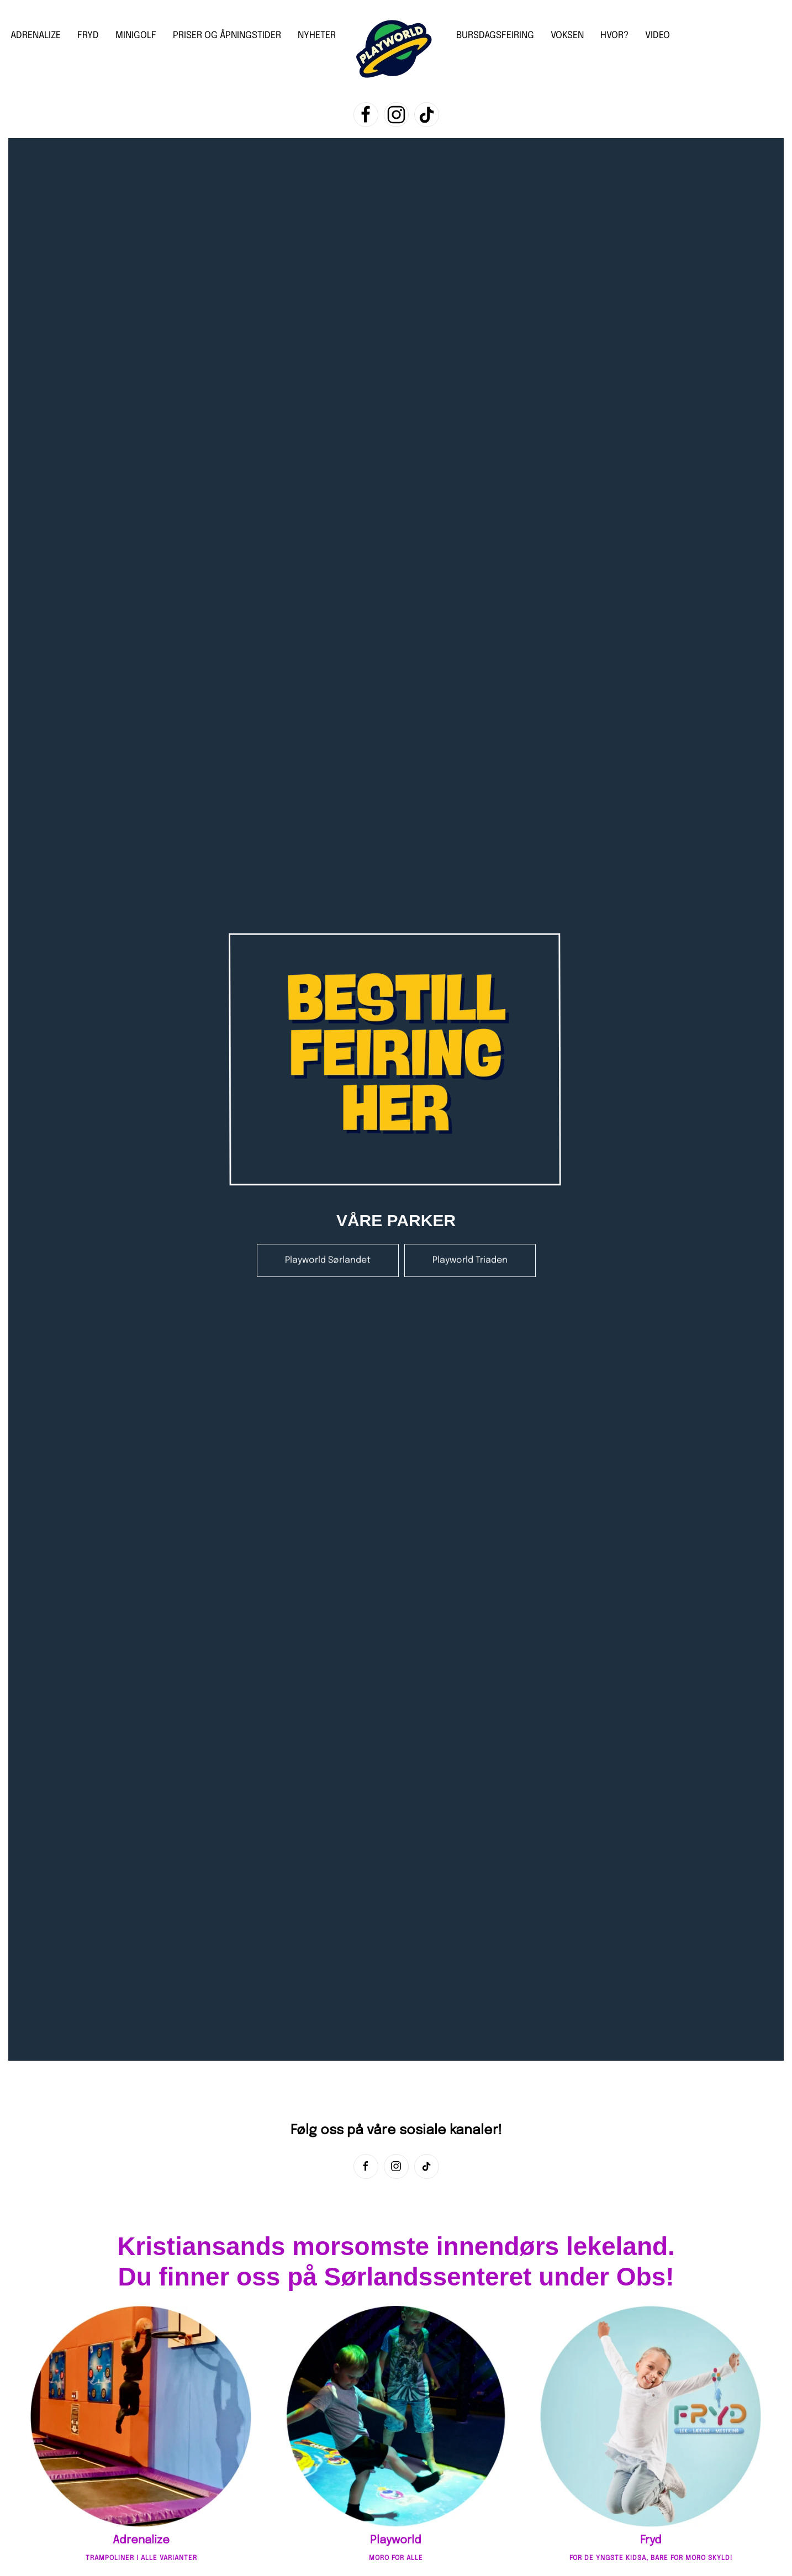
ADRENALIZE (35, 35)
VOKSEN (567, 35)
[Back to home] (396, 49)
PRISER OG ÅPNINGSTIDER (227, 35)
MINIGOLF (135, 35)
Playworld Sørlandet (328, 1249)
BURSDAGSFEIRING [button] (495, 35)
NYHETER (317, 35)
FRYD (88, 35)
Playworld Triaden (470, 1249)
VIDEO (657, 35)
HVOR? (614, 35)
